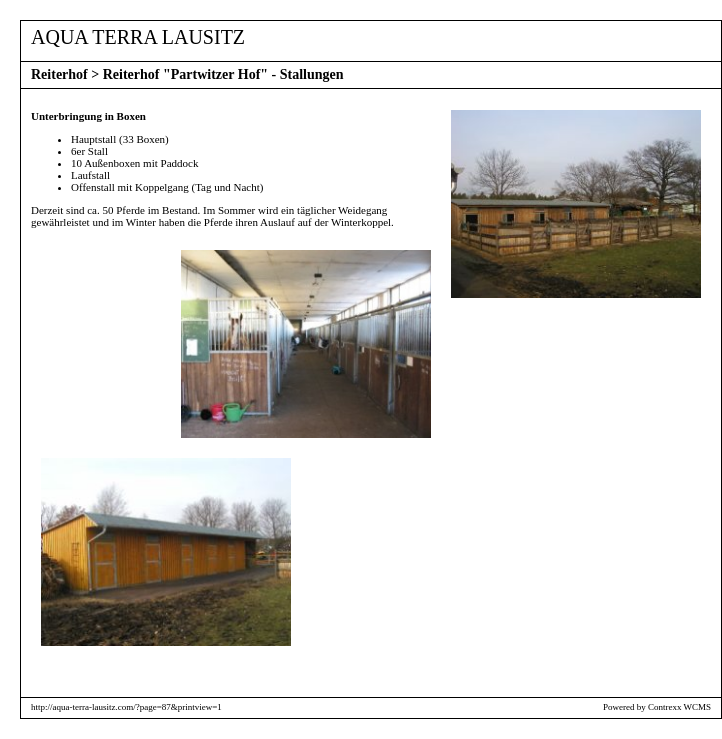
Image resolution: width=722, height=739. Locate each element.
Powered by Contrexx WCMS (657, 707)
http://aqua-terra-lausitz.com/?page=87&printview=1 (126, 707)
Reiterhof (59, 74)
